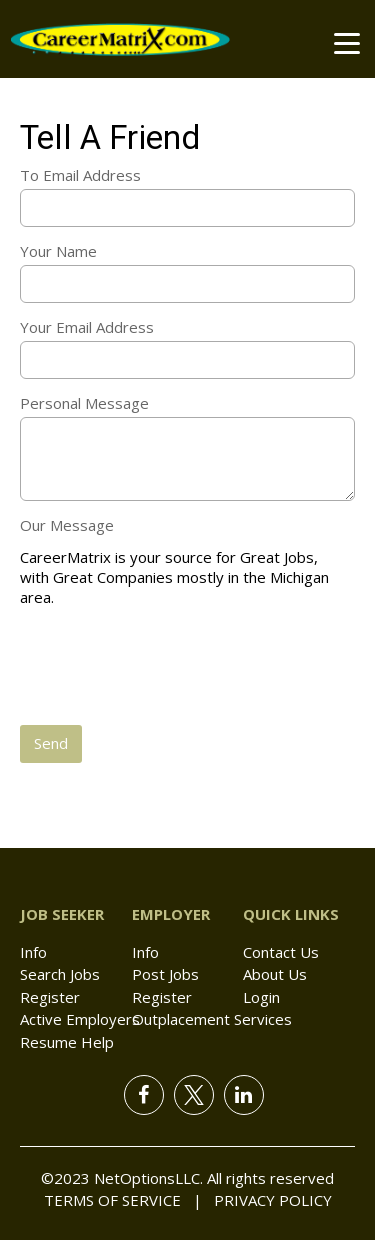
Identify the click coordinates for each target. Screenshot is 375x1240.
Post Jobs (165, 974)
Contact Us (281, 952)
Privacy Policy (267, 1200)
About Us (275, 974)
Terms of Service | (123, 1200)
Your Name (58, 251)
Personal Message (84, 403)
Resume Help (67, 1042)
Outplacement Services (212, 1019)
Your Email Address (87, 327)
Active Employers (80, 1019)
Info (33, 952)
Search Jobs (60, 974)
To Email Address (80, 175)
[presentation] (172, 668)
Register (50, 997)
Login (261, 997)
